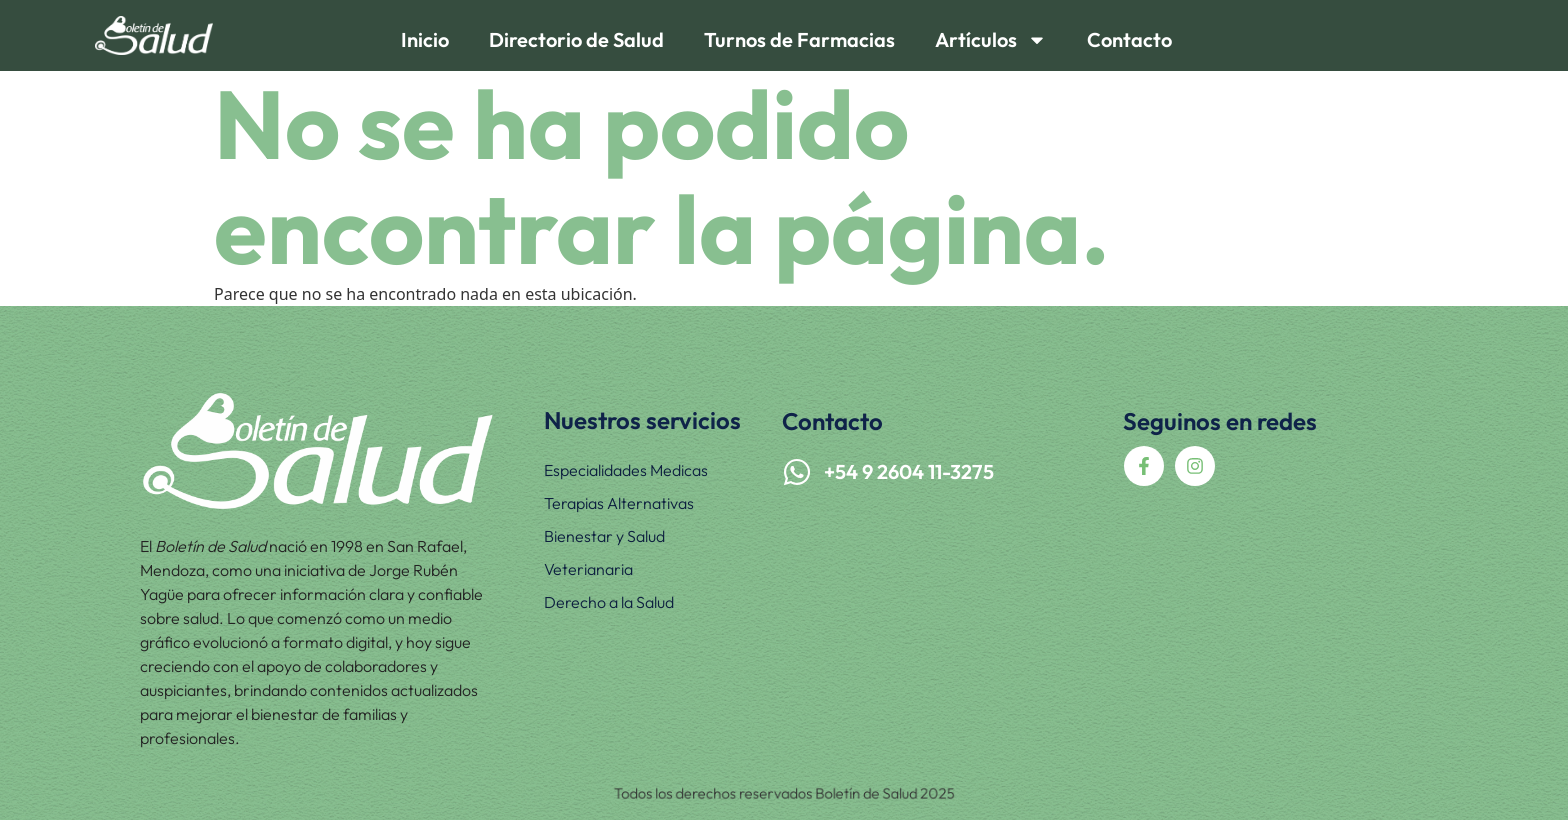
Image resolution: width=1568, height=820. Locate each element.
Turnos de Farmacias (799, 39)
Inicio (425, 39)
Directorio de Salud (576, 39)
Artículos (991, 40)
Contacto (1129, 39)
